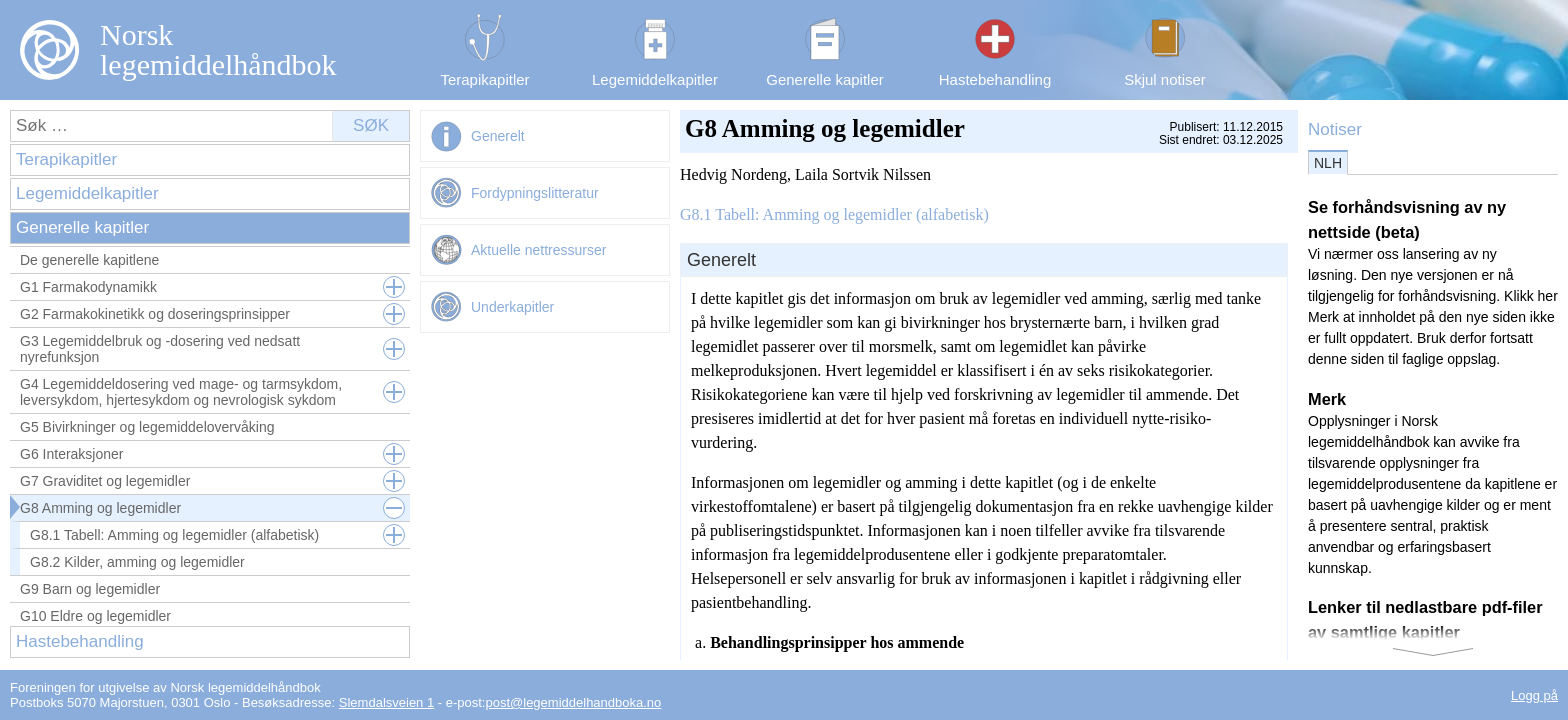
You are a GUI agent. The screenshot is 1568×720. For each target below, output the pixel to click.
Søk (371, 125)
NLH (1328, 163)
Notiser (1335, 129)
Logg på (1534, 695)
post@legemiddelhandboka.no (573, 702)
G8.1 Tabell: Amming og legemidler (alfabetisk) (834, 214)
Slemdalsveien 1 (386, 702)
